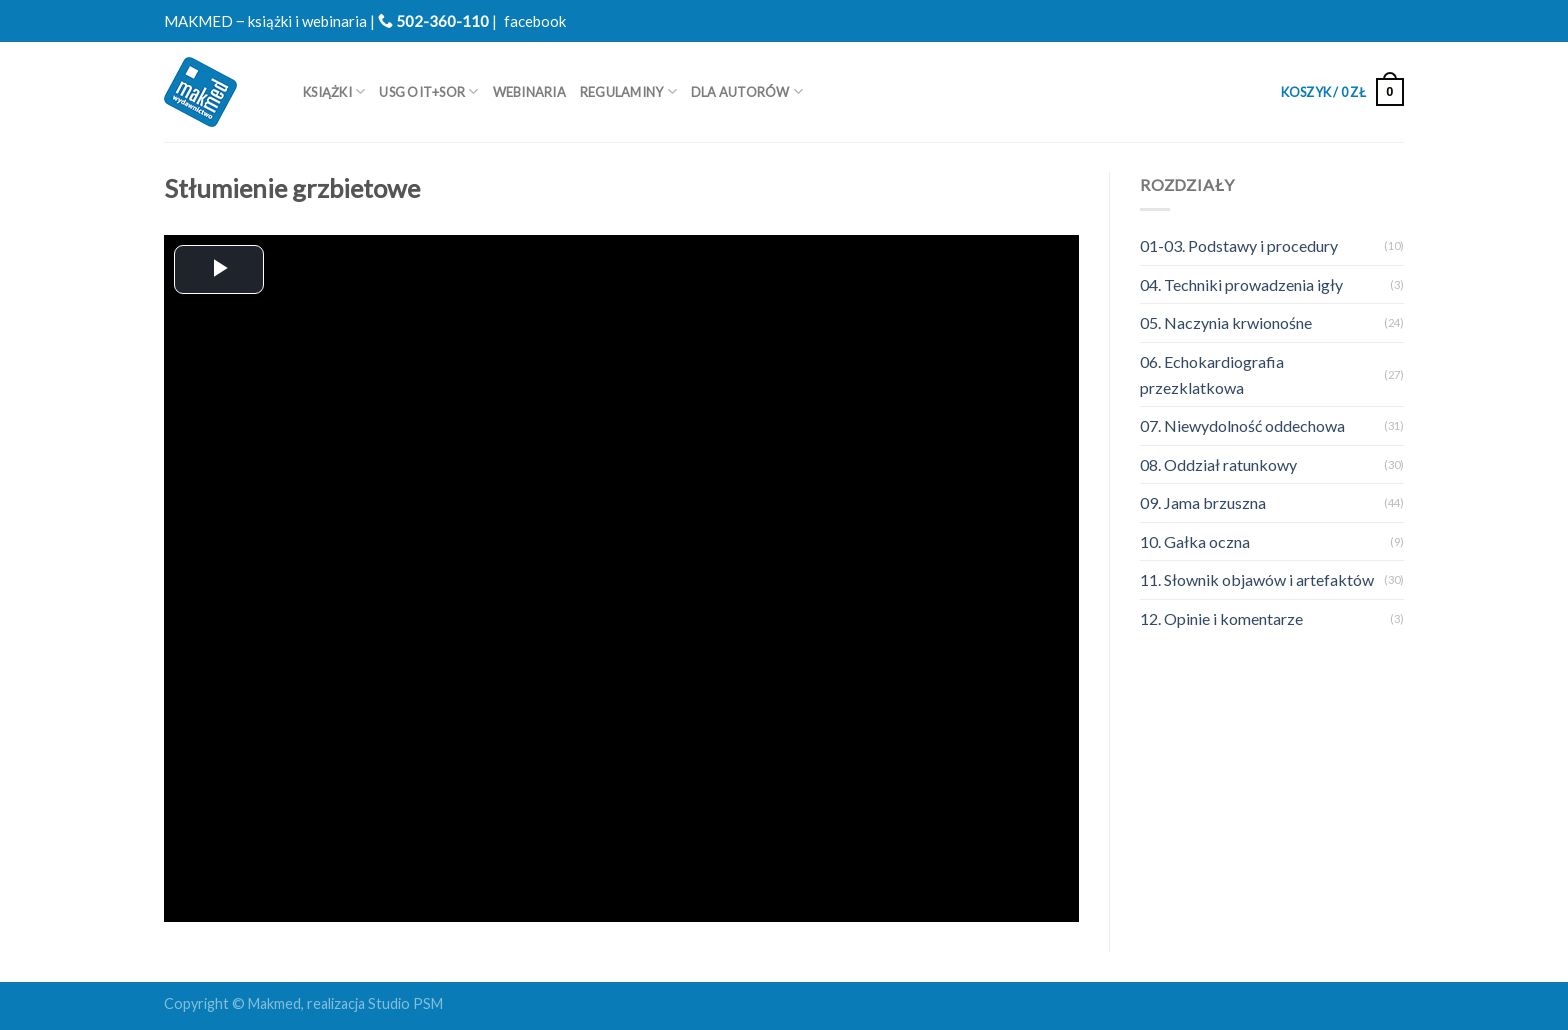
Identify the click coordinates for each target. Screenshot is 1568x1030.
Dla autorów (747, 91)
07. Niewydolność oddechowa (1242, 425)
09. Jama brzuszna (1203, 502)
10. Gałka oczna (1195, 541)
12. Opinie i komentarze (1221, 618)
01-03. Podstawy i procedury (1239, 245)
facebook (535, 21)
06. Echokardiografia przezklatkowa (1212, 374)
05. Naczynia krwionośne (1226, 322)
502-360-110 (433, 21)
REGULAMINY (628, 91)
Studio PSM (405, 1003)
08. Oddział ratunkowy (1218, 464)
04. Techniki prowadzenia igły (1241, 284)
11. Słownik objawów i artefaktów (1257, 579)
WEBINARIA (529, 92)
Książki (334, 91)
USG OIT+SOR (428, 91)
